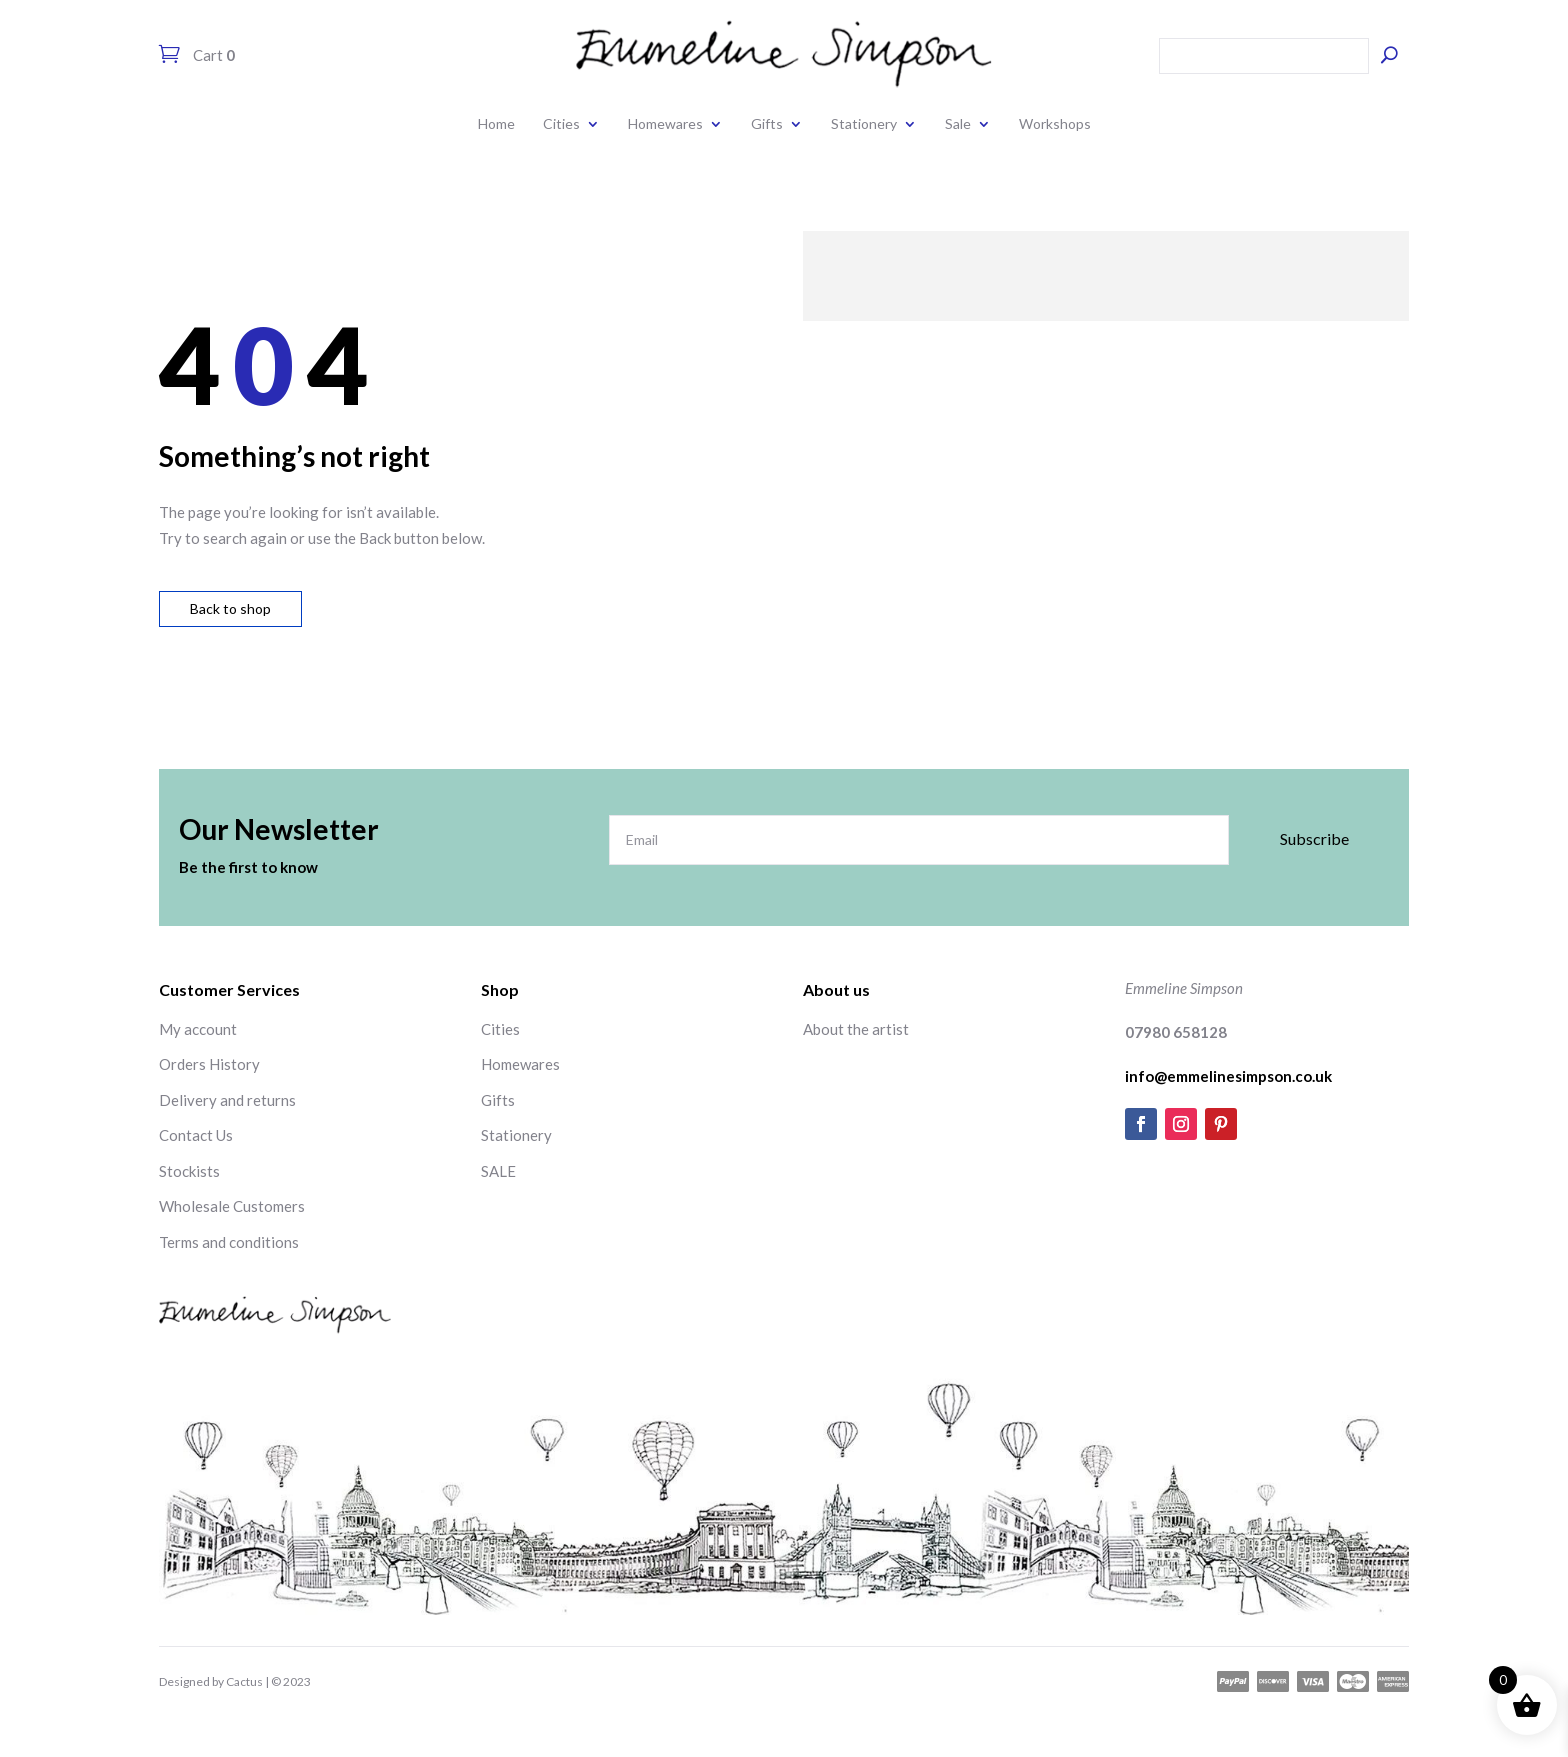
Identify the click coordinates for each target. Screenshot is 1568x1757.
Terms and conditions (229, 1242)
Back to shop (230, 608)
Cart (212, 55)
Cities (561, 123)
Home (496, 123)
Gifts (767, 123)
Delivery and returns (227, 1100)
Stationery (864, 123)
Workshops (1055, 123)
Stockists (189, 1171)
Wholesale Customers (232, 1206)
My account (198, 1029)
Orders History (209, 1064)
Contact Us (196, 1135)
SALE (498, 1171)
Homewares (665, 123)
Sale (958, 123)
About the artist (856, 1029)
